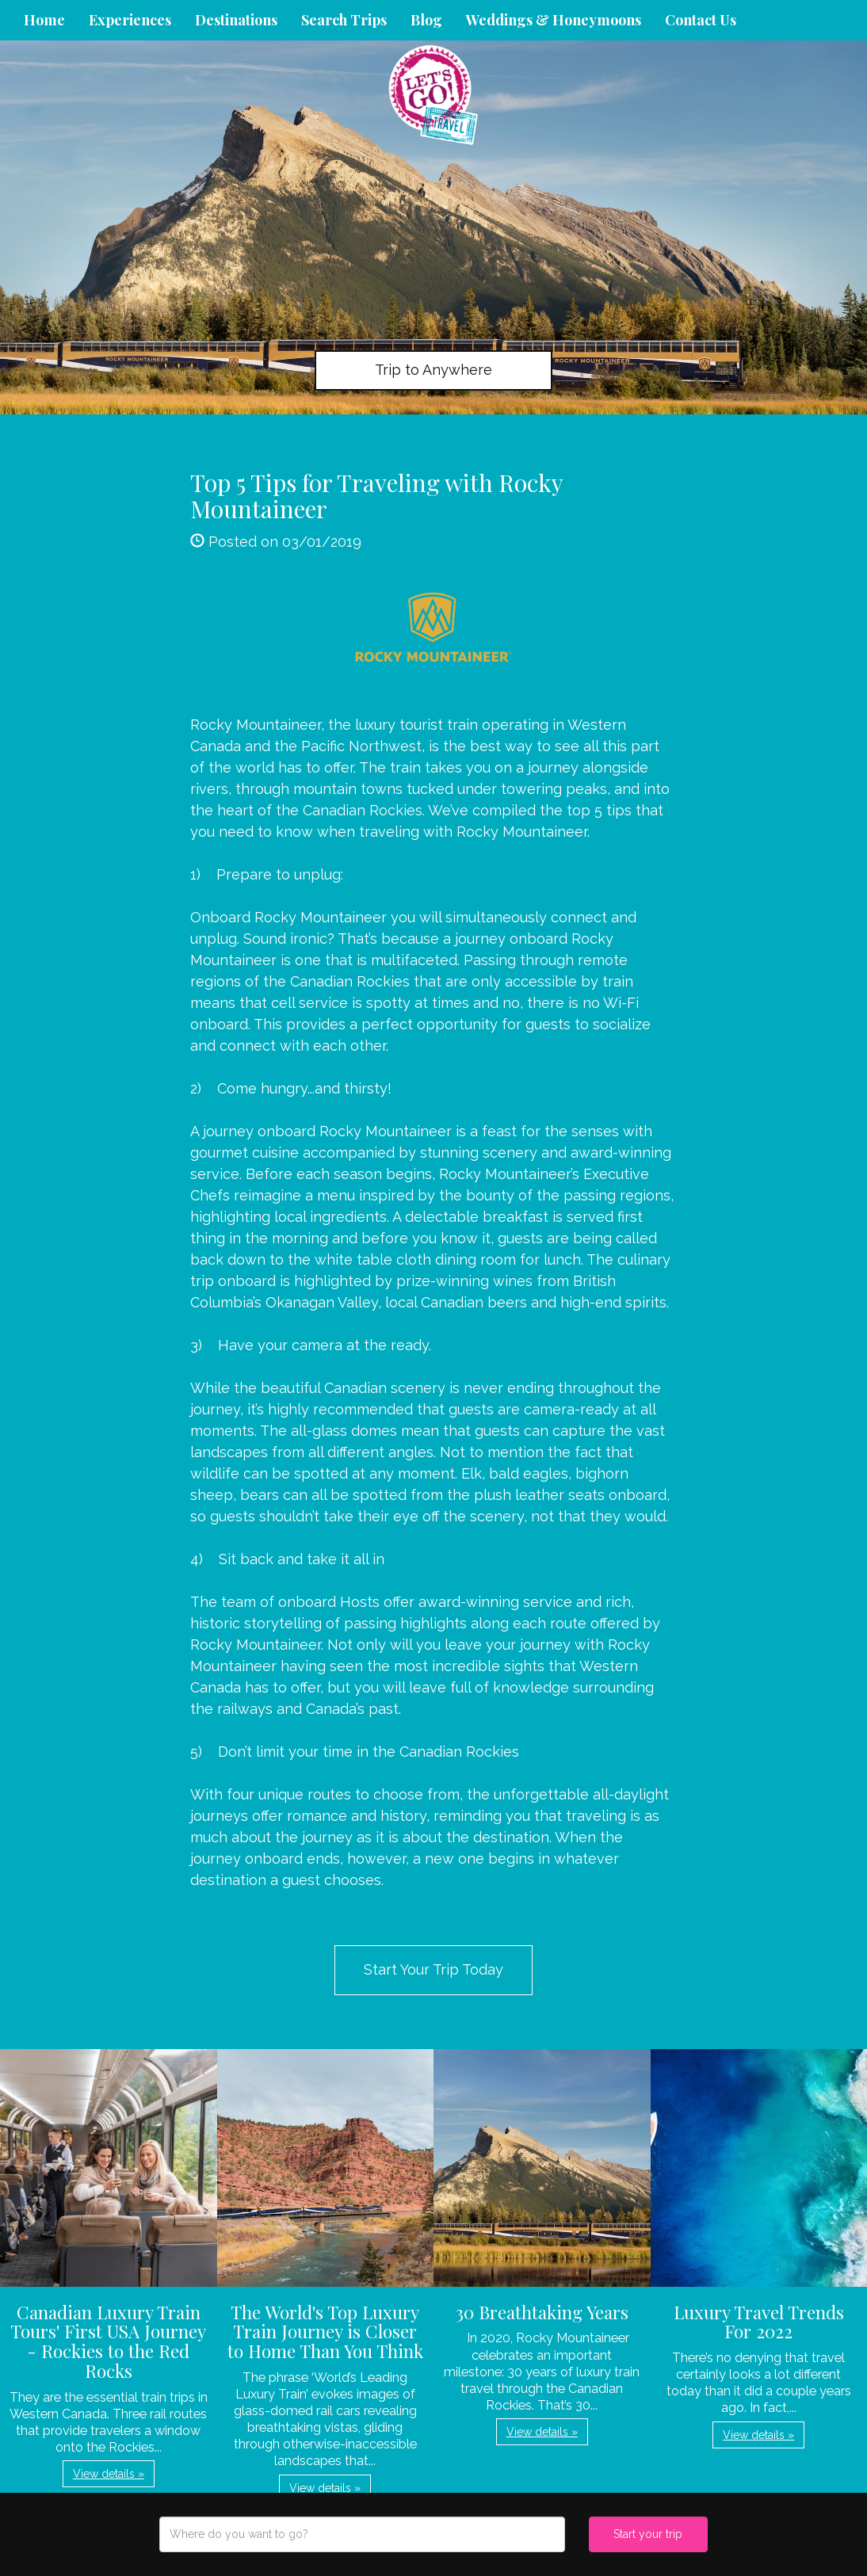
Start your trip (647, 2534)
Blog (426, 19)
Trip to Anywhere (433, 369)
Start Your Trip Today (433, 1969)
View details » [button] (108, 2473)
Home (44, 19)
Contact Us (700, 19)
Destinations (236, 19)
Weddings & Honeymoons (553, 19)
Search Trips (344, 19)
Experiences (130, 19)
